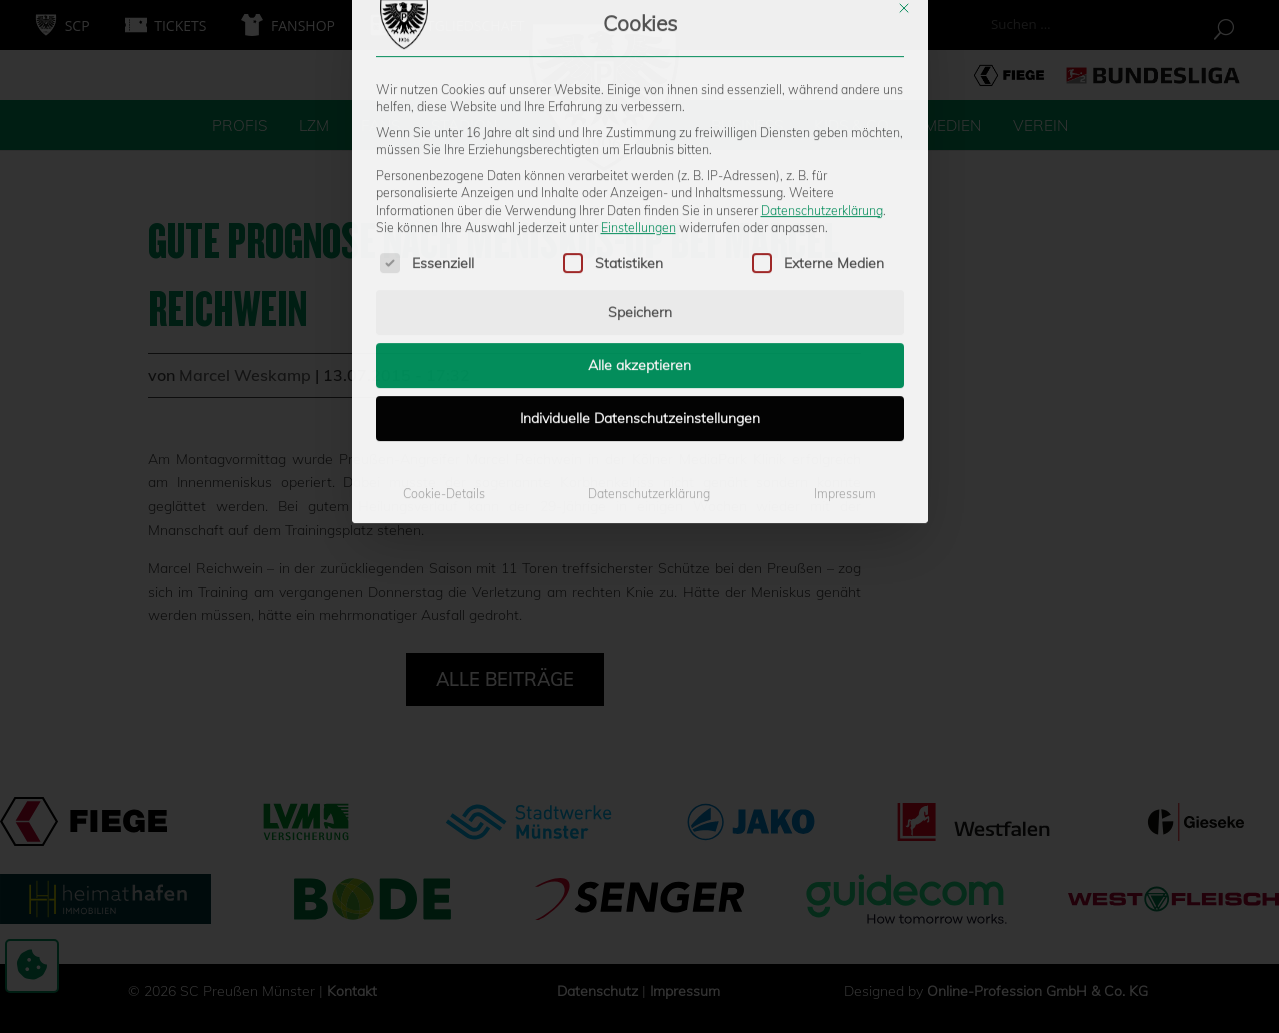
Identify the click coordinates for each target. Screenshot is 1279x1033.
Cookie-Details (444, 327)
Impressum (845, 327)
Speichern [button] (640, 146)
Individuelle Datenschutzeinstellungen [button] (640, 252)
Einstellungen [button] (638, 61)
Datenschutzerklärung (822, 43)
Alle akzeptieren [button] (639, 199)
